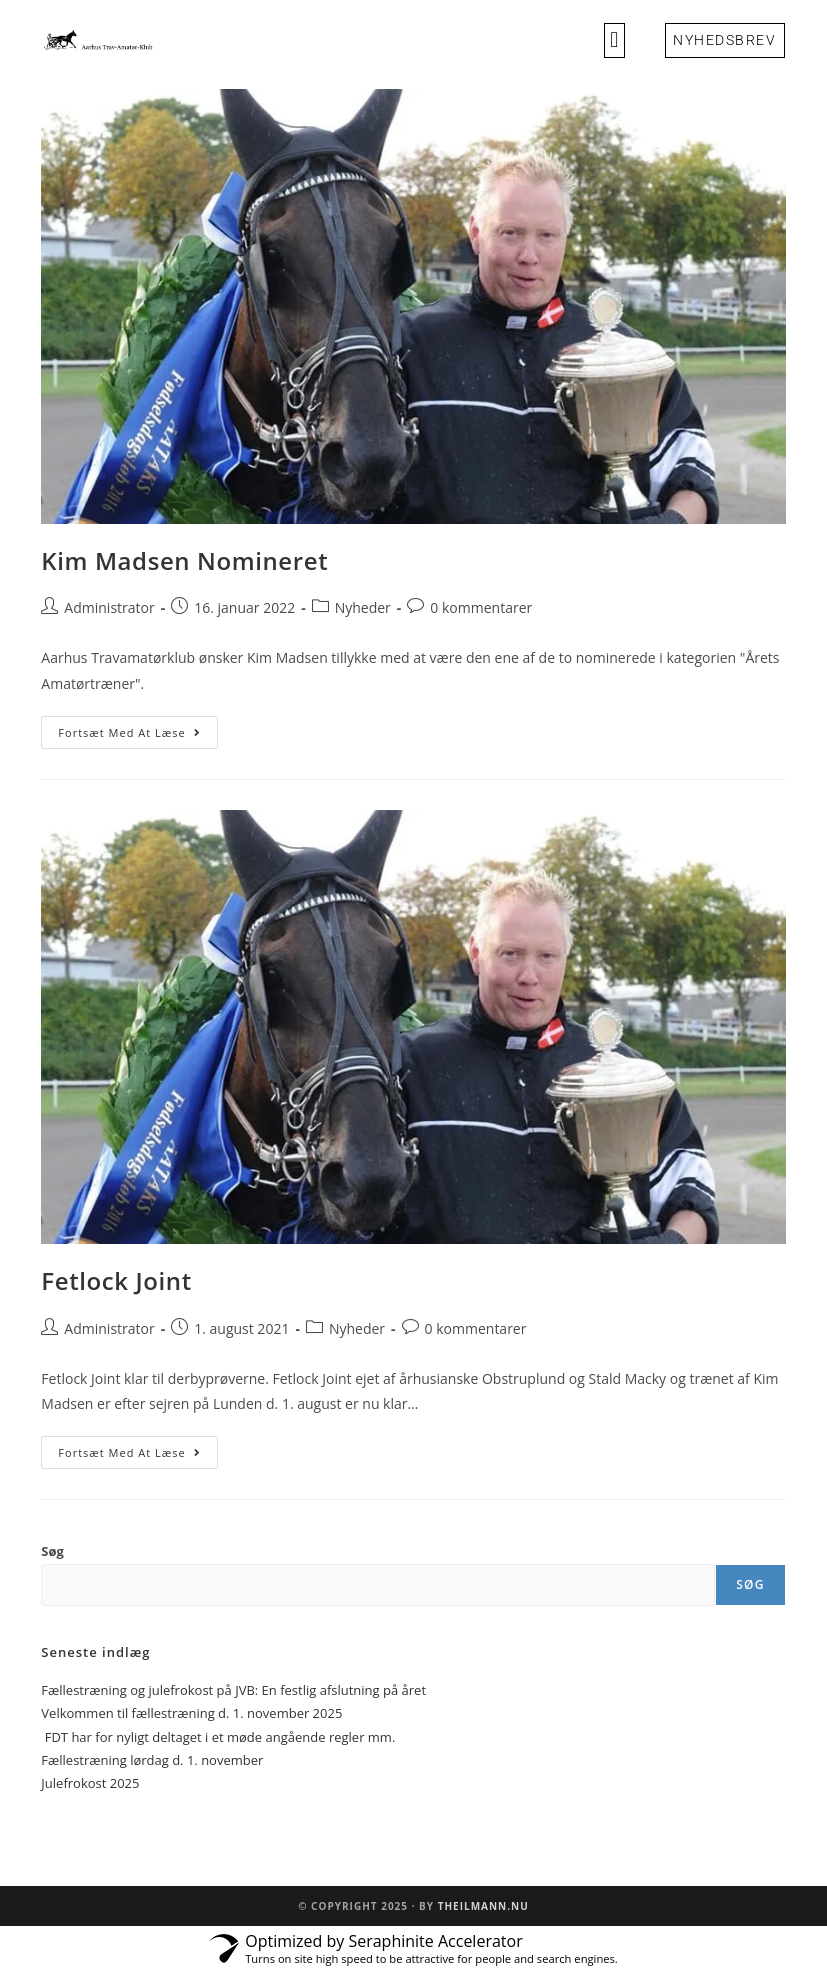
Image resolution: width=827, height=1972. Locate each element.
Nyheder (363, 607)
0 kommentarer (481, 607)
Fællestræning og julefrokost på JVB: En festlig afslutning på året (233, 1690)
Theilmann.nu (483, 1906)
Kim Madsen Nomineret (184, 560)
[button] (614, 40)
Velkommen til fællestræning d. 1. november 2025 (191, 1713)
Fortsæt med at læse (137, 728)
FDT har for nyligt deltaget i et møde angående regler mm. (218, 1737)
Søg (52, 1551)
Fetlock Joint (116, 1280)
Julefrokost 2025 (90, 1783)
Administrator (109, 607)
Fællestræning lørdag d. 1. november (152, 1760)
